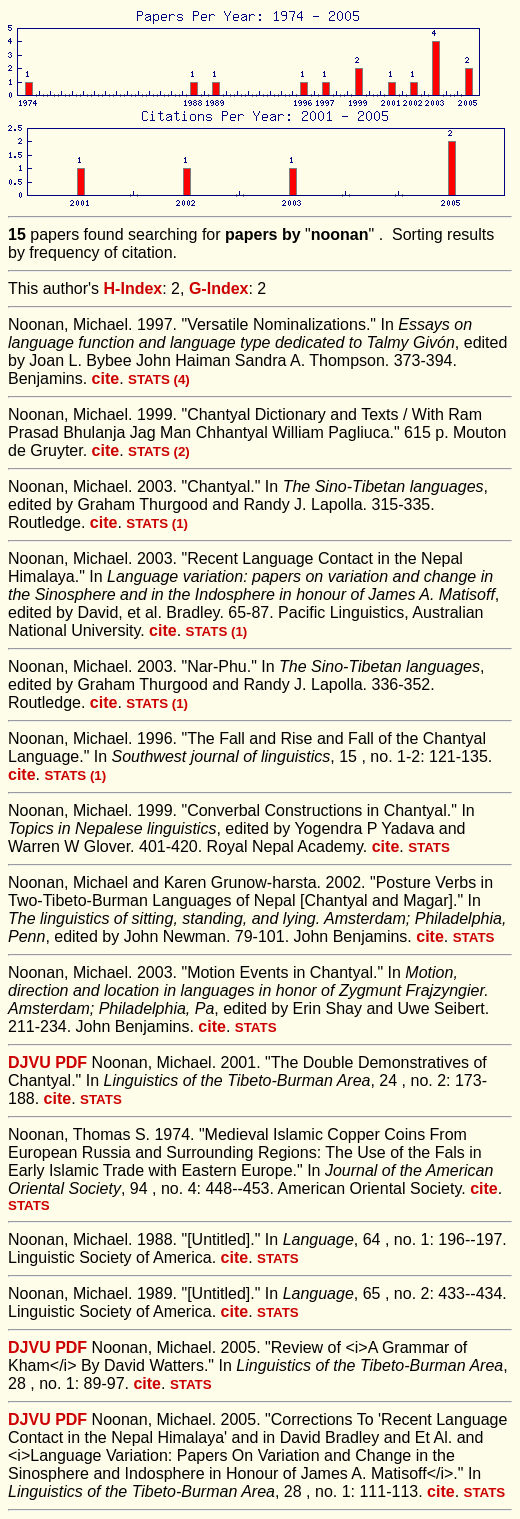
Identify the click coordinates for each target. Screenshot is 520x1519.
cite (106, 378)
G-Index (219, 288)
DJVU (29, 1062)
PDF (71, 1062)
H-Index (133, 288)
